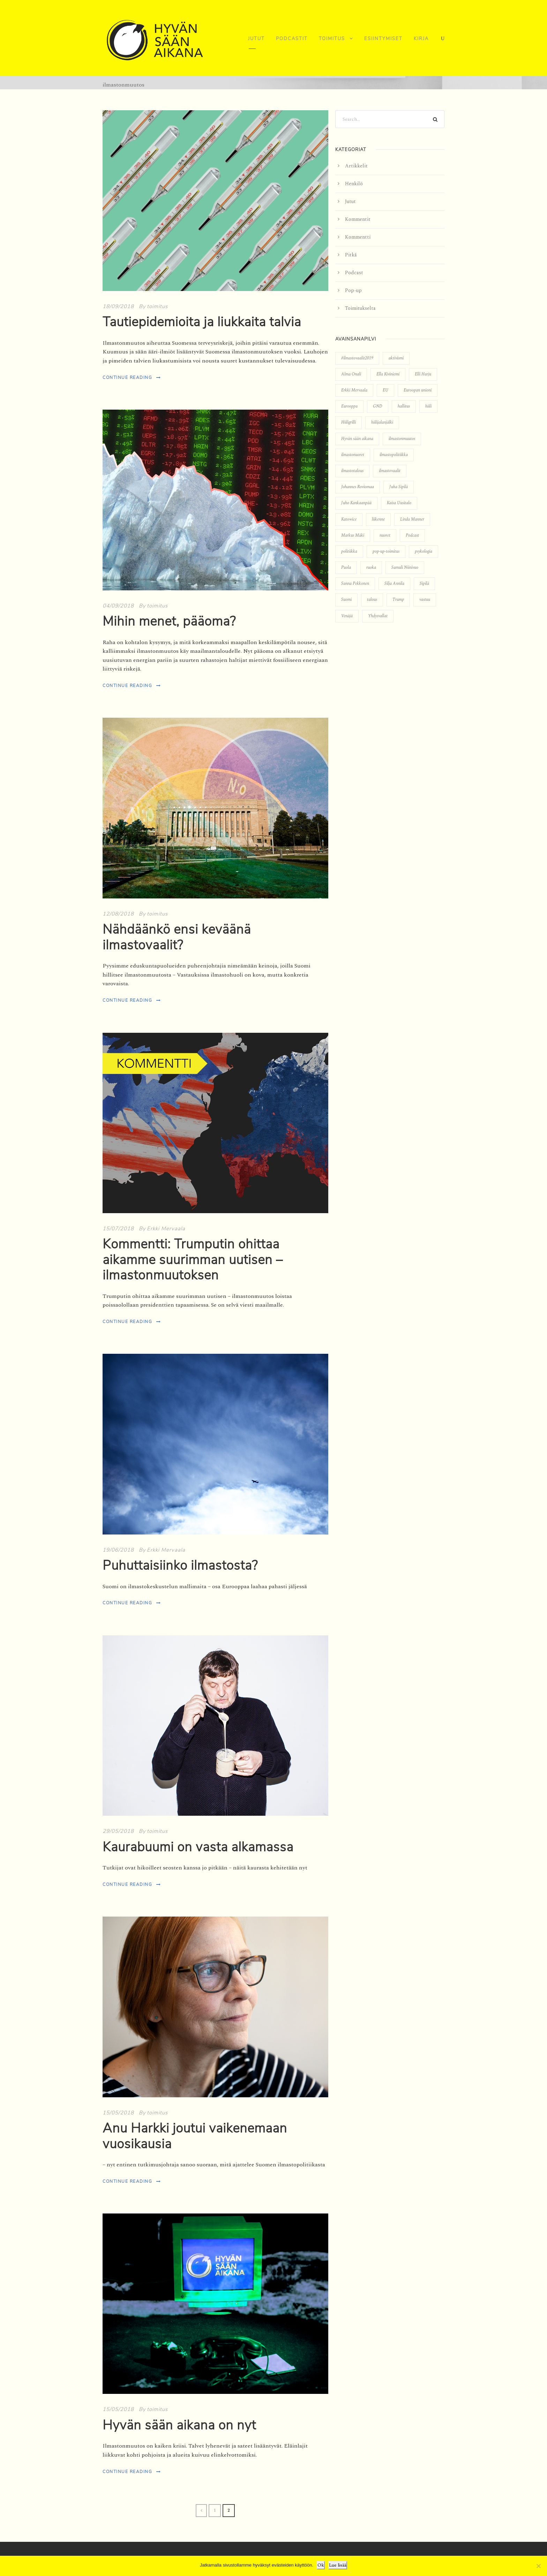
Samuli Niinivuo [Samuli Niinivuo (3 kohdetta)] (404, 567)
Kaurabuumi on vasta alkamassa (198, 1847)
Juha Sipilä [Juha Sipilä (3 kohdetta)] (398, 487)
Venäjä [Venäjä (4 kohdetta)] (347, 616)
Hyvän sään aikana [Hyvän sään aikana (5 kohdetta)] (357, 438)
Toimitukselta (360, 308)
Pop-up (353, 290)
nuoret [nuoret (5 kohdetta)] (385, 535)
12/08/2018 (118, 913)
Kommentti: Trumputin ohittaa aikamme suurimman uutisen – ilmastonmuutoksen (193, 1259)
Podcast (354, 272)
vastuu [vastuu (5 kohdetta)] (424, 599)
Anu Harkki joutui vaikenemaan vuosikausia (195, 2136)
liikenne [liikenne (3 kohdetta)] (378, 519)
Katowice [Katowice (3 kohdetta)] (349, 519)
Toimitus (332, 39)
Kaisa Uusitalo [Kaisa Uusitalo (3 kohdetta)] (399, 503)
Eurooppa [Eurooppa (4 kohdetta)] (349, 406)
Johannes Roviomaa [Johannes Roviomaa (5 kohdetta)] (357, 487)
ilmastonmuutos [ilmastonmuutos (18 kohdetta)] (402, 438)
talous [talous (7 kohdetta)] (372, 599)
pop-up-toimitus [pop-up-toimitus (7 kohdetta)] (386, 551)
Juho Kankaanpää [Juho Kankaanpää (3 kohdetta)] (356, 503)
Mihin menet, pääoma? (169, 621)
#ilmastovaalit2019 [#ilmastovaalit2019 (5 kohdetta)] (357, 358)
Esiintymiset (383, 39)
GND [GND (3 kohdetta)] (377, 406)
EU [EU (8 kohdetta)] (385, 390)
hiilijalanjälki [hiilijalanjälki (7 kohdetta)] (382, 422)
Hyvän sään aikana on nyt (179, 2425)
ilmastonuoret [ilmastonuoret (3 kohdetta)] (352, 454)
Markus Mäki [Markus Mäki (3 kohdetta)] (352, 535)
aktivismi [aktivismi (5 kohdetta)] (396, 358)
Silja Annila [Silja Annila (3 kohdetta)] (394, 583)
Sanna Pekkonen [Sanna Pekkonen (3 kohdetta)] (355, 583)
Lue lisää (337, 2565)
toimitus (157, 306)
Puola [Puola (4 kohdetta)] (346, 567)
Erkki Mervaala (166, 1228)
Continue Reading (132, 377)
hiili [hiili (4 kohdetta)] (428, 406)
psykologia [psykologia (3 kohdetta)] (423, 551)
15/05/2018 (118, 2112)
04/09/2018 (118, 605)
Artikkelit (356, 166)
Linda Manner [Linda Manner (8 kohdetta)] (412, 519)
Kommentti (357, 237)
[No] (538, 2565)
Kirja (421, 39)
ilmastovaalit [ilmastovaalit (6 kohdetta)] (389, 471)
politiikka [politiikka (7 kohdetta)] (349, 551)
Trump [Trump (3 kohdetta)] (398, 599)
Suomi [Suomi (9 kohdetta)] (346, 599)
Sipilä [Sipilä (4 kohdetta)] (424, 583)
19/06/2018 (118, 1549)
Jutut (256, 39)
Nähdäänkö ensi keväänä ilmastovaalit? (177, 937)
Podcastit (292, 39)
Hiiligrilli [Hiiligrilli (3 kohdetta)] (348, 422)
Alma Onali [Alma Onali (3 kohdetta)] (351, 374)
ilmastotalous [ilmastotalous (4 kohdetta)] (352, 471)
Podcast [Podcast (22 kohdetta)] (412, 535)
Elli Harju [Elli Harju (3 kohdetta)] (423, 374)
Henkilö (354, 183)
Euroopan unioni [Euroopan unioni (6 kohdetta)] (418, 390)
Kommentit (357, 219)
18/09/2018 (118, 306)
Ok (320, 2565)
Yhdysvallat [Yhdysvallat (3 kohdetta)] (378, 616)
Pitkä (351, 255)
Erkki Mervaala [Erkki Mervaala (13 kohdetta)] (354, 390)
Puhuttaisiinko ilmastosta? (180, 1565)
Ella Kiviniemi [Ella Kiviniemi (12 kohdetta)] (387, 374)
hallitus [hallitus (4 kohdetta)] (404, 406)
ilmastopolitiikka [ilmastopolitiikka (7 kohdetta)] (394, 454)
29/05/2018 (118, 1831)
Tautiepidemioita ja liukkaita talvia (202, 322)
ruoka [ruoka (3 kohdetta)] (371, 567)
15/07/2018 (118, 1228)
